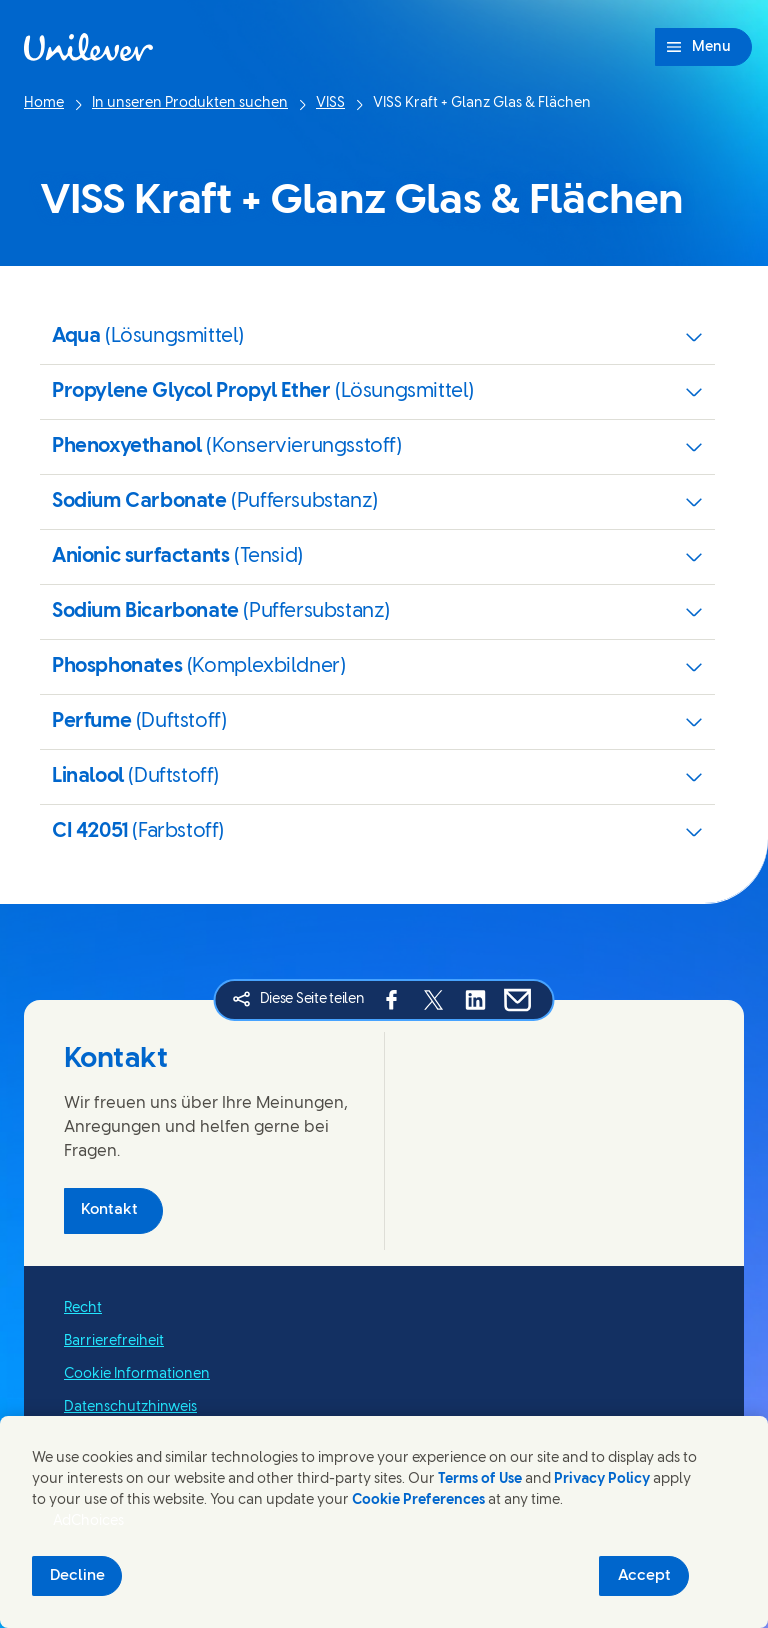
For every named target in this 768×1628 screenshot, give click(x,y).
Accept (644, 1576)
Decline (77, 1576)
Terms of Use (480, 1479)
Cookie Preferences (418, 1500)
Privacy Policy (602, 1479)
